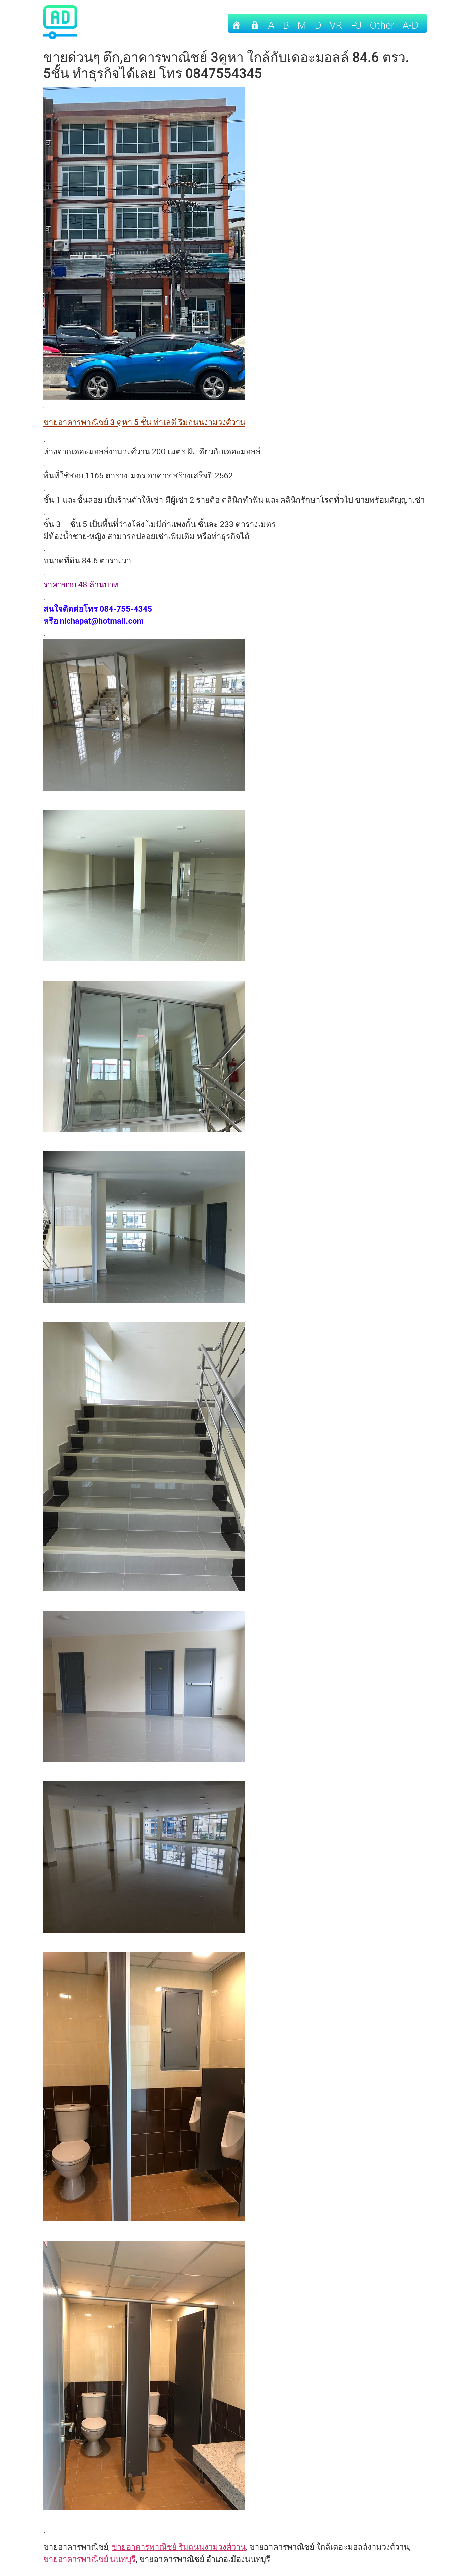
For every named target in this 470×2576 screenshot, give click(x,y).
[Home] (236, 23)
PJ (356, 25)
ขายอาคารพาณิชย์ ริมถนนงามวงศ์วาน (179, 2547)
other (382, 25)
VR (336, 25)
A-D (411, 25)
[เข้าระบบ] (254, 23)
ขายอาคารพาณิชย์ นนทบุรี (89, 2559)
